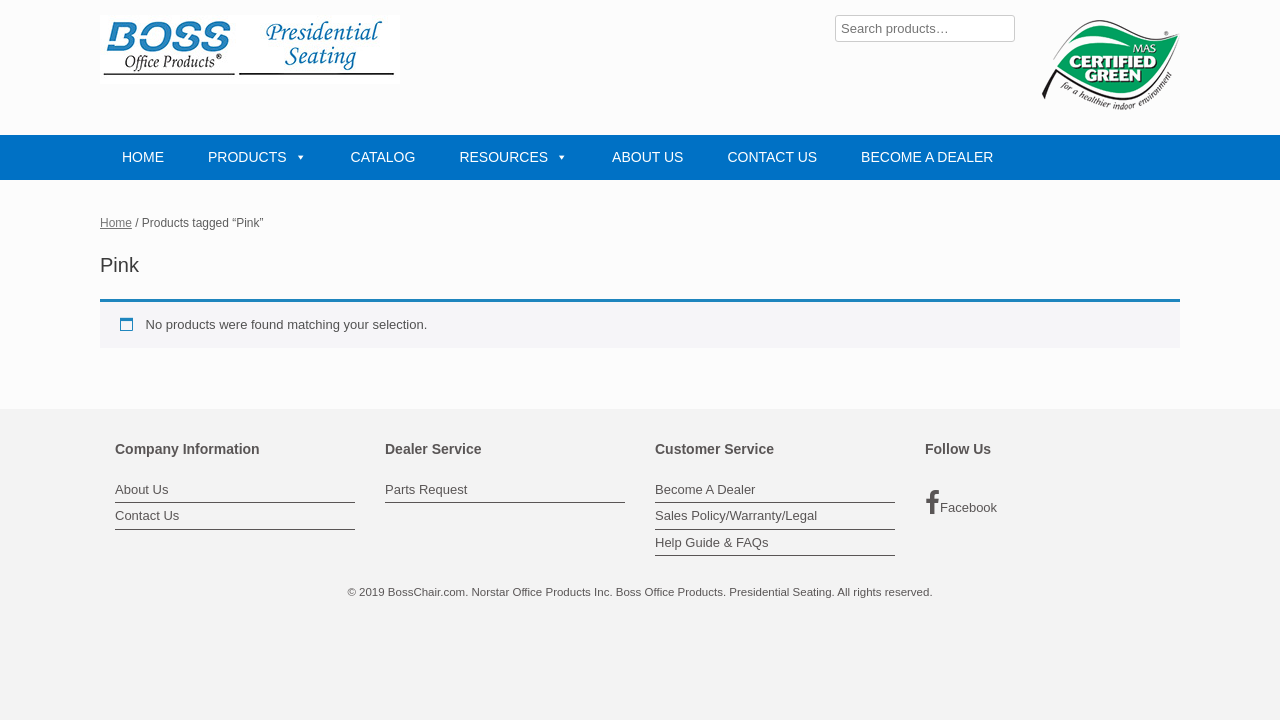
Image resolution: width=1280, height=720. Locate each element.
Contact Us (147, 515)
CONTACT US (772, 157)
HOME (143, 157)
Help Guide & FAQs (711, 542)
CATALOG (383, 157)
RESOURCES (513, 157)
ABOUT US (647, 157)
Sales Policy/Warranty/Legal (736, 515)
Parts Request (426, 489)
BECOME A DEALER (927, 157)
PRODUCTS (257, 157)
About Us (141, 489)
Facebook (961, 503)
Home (116, 223)
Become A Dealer (705, 489)
